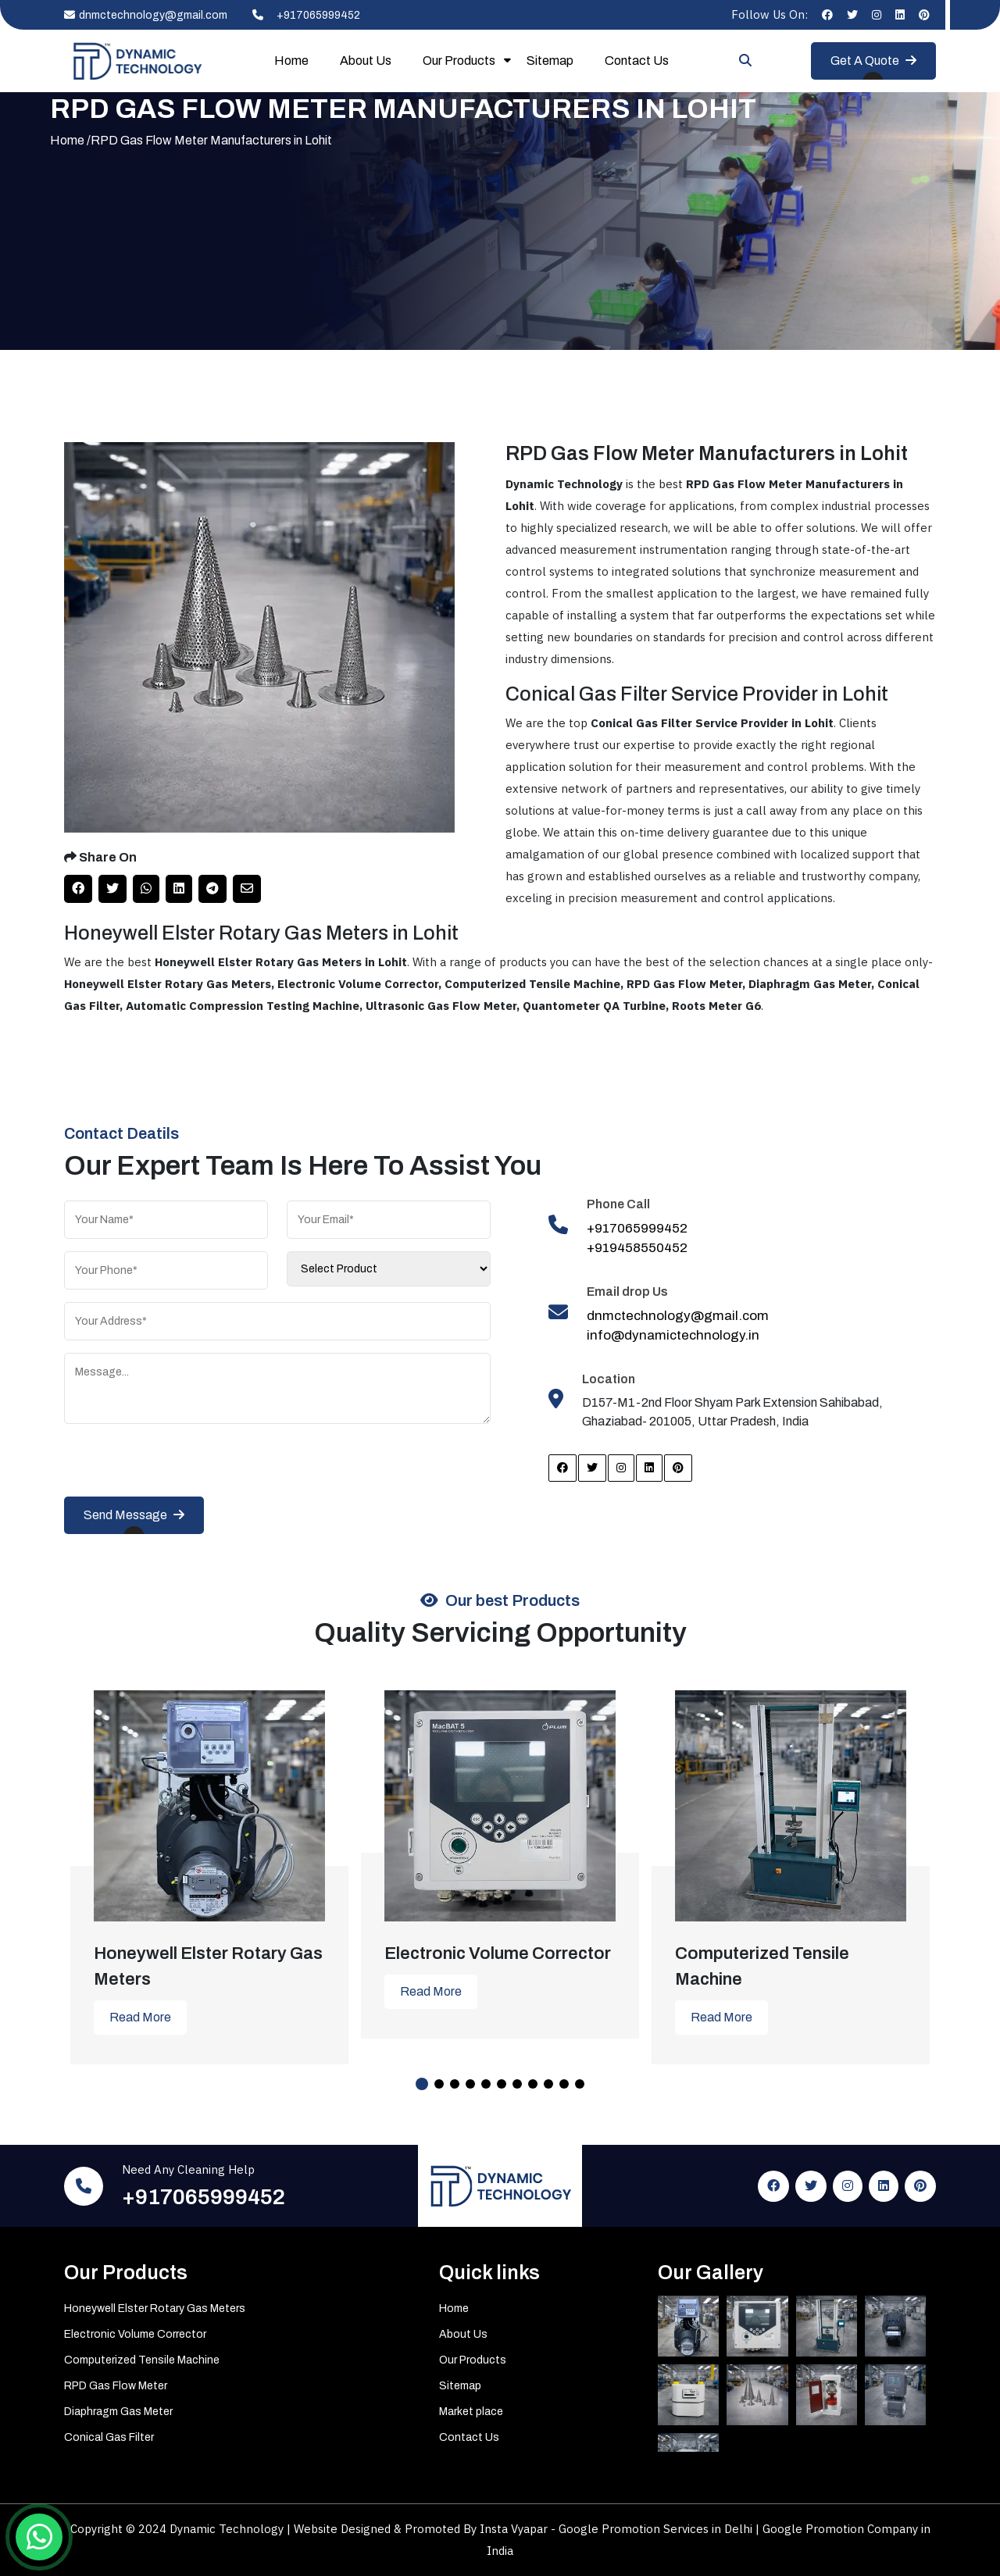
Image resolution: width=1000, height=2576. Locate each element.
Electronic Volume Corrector (135, 2334)
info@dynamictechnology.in (673, 1335)
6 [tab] (501, 2084)
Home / (70, 140)
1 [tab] (422, 2084)
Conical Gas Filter (109, 2437)
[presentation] (183, 1466)
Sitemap (550, 60)
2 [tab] (439, 2084)
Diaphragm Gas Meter (118, 2411)
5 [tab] (486, 2084)
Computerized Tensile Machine (142, 2360)
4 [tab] (470, 2084)
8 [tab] (533, 2084)
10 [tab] (564, 2084)
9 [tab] (548, 2084)
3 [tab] (454, 2084)
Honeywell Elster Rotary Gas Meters (154, 2308)
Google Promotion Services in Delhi (657, 2528)
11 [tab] (579, 2084)
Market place (471, 2411)
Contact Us (637, 60)
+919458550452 (637, 1247)
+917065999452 (301, 15)
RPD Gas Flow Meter (115, 2386)
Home (291, 60)
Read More (140, 2017)
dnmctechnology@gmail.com (145, 15)
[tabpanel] (209, 1865)
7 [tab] (517, 2084)
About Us (365, 60)
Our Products (459, 60)
